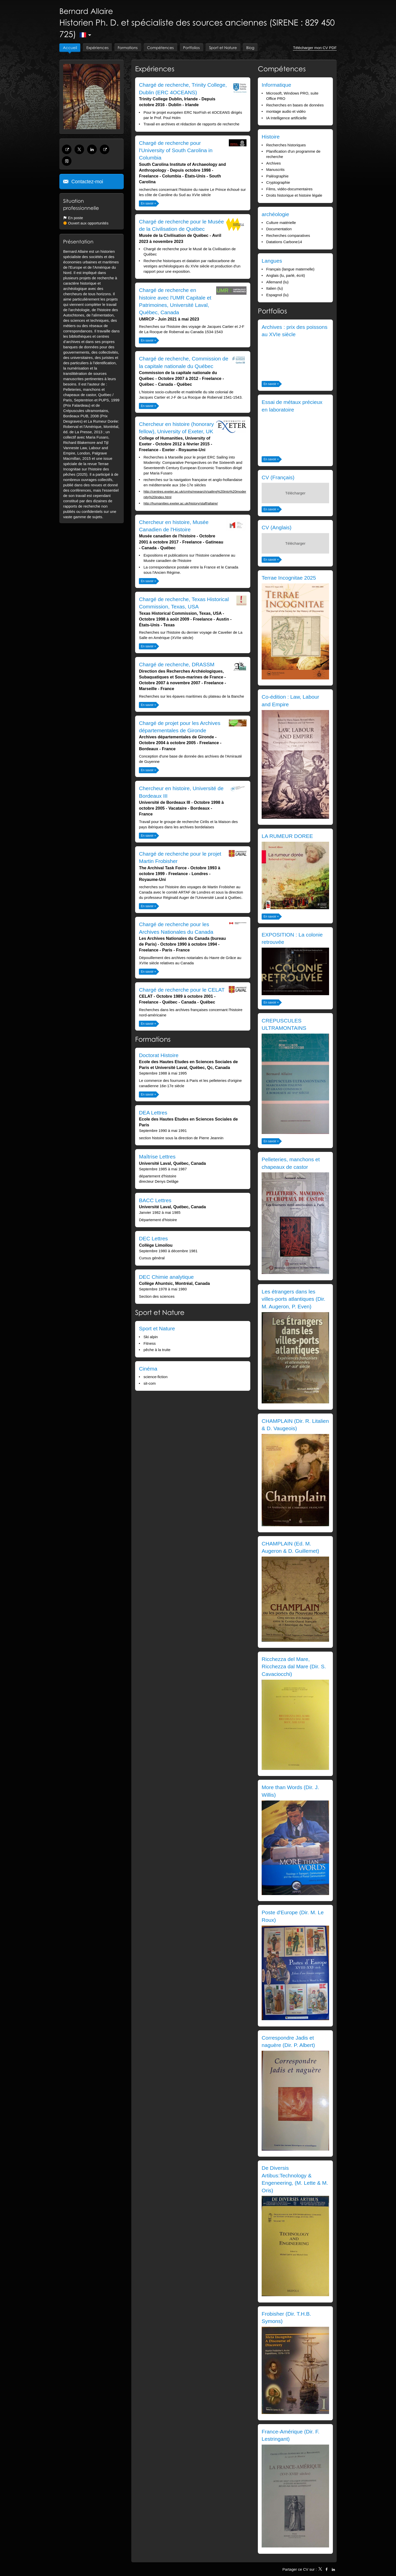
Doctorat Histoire (158, 1056)
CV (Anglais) (276, 528)
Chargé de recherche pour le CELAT (182, 990)
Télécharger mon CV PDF (315, 48)
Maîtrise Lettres (157, 1157)
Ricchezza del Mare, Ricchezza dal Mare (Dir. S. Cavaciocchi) (294, 1667)
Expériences (154, 69)
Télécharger (295, 494)
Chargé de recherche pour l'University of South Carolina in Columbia (175, 151)
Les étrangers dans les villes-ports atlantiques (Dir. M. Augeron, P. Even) (293, 1299)
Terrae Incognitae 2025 (289, 578)
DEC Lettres (153, 1239)
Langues (272, 261)
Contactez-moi (86, 182)
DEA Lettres (153, 1113)
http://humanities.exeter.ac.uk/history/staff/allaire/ (184, 504)
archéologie (275, 215)
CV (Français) (278, 478)
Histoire (271, 137)
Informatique (276, 85)
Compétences (282, 69)
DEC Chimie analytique (166, 1278)
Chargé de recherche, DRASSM (176, 665)
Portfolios (272, 311)
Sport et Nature (160, 1313)
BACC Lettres (155, 1201)
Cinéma (148, 1369)
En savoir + (148, 204)
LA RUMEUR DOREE (287, 837)
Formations (152, 1040)
